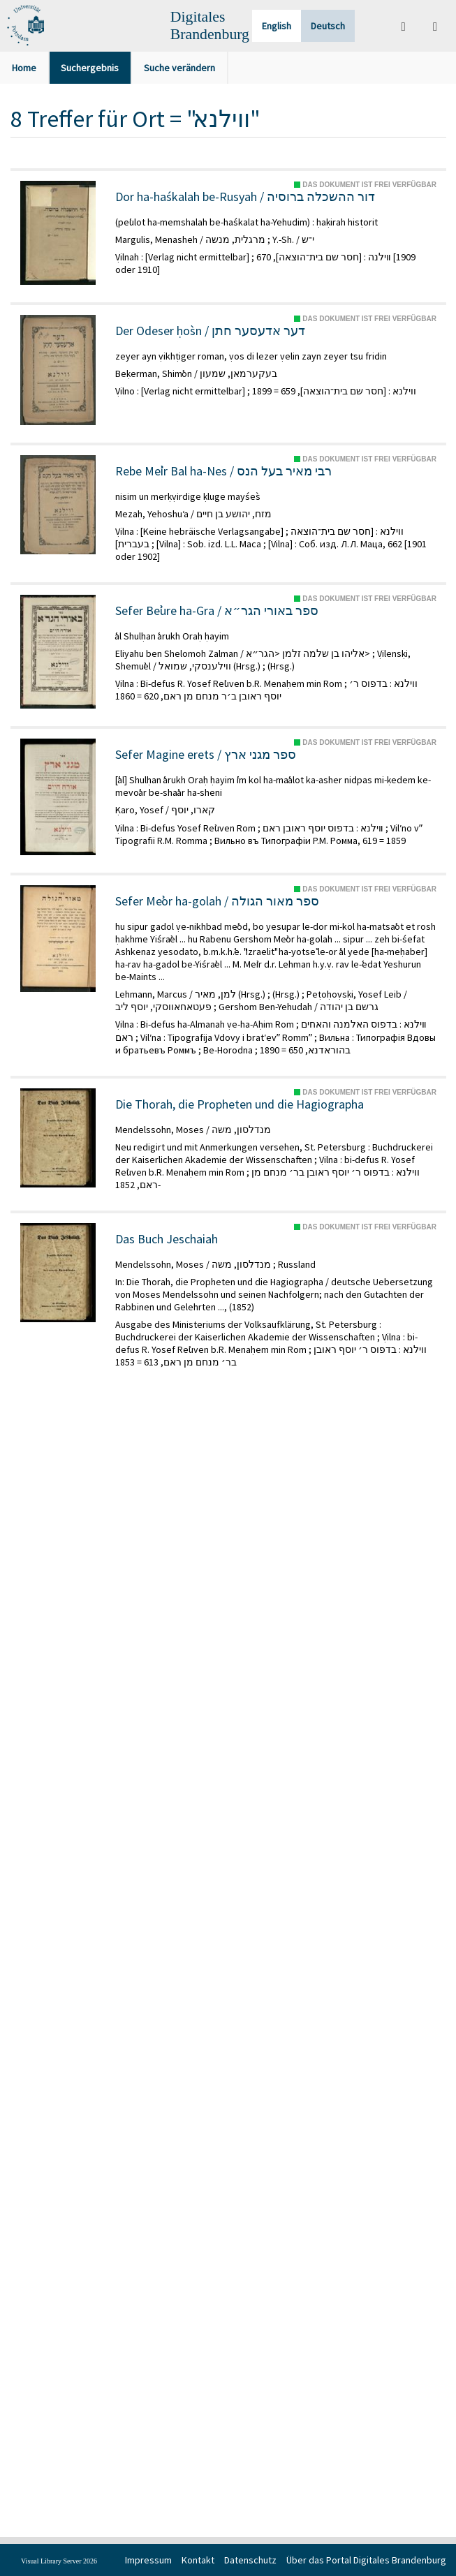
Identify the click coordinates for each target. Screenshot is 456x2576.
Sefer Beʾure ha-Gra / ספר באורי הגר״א (216, 611)
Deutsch (328, 26)
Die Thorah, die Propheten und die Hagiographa (239, 1104)
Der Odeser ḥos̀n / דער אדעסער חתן (210, 331)
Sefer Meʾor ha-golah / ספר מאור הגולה (217, 901)
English (276, 26)
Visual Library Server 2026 (59, 2561)
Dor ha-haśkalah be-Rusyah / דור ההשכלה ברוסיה (245, 197)
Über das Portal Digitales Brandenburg (366, 2560)
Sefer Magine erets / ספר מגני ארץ (205, 754)
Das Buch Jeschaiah (166, 1239)
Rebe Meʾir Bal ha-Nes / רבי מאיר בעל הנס (223, 471)
